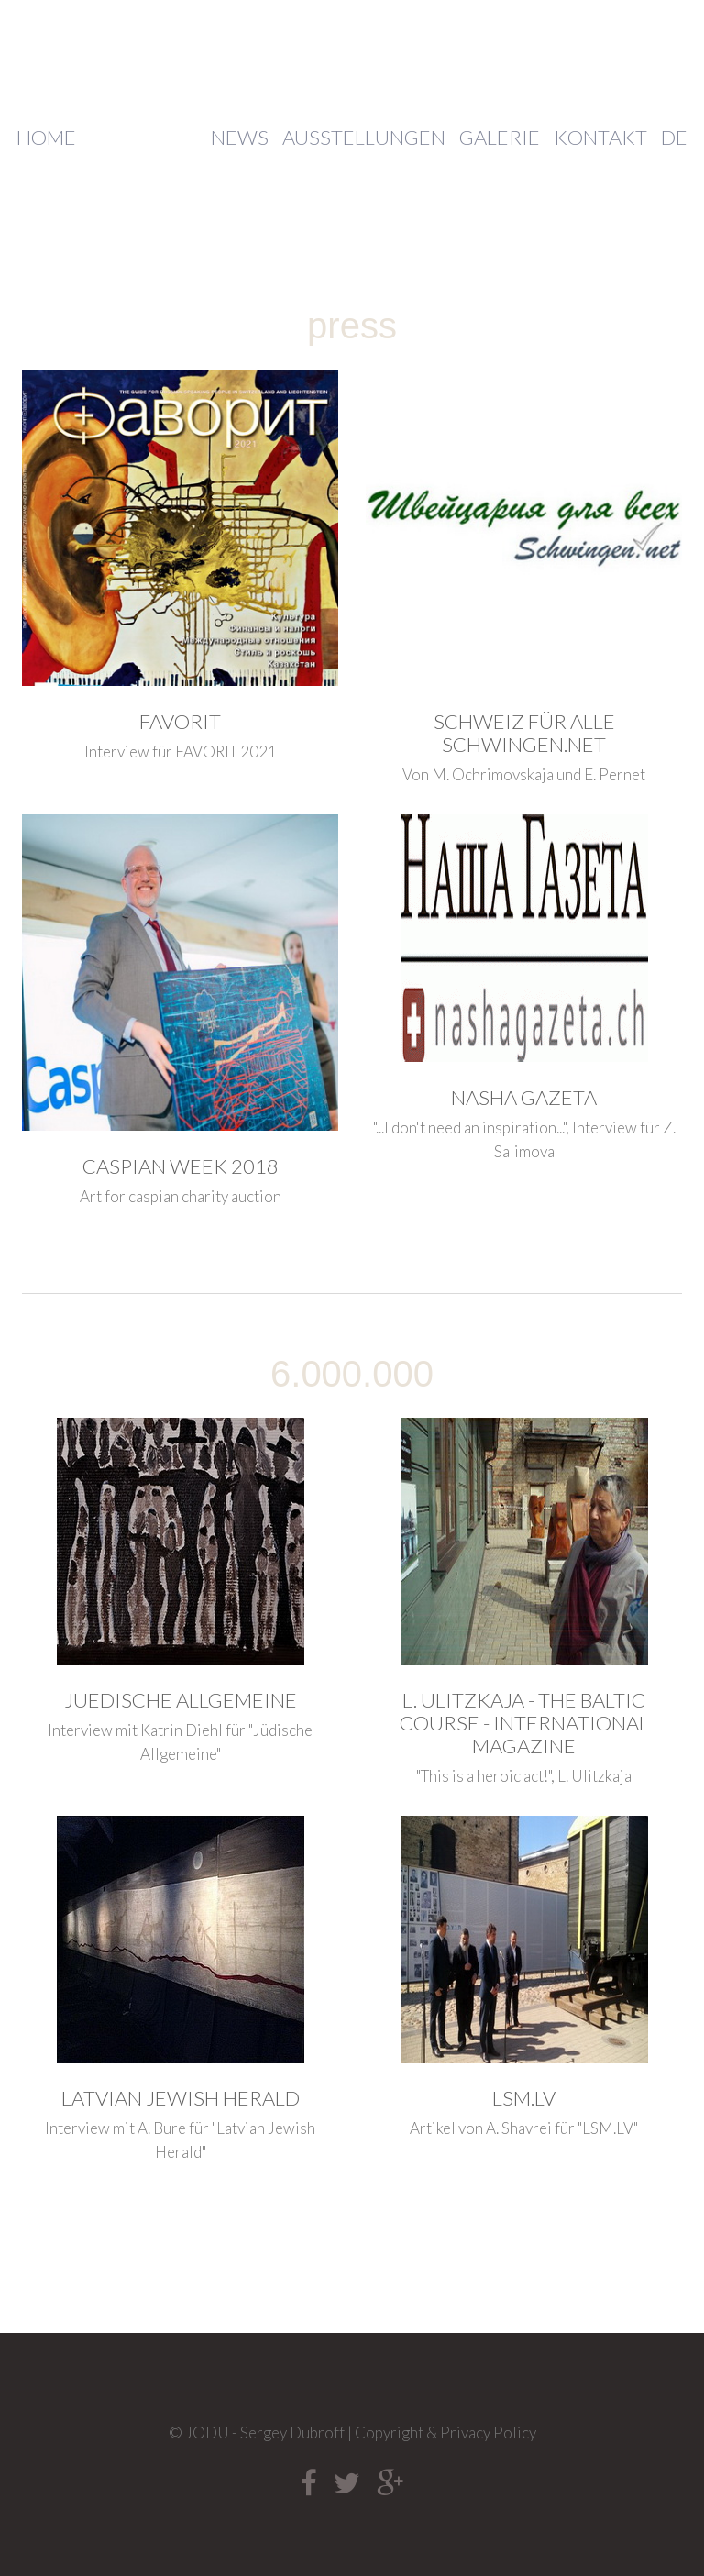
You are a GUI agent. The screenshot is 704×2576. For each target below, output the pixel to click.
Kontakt (600, 137)
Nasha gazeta (524, 1097)
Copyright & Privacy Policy (445, 2432)
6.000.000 (352, 1374)
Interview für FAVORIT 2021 (180, 751)
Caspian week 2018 (180, 1166)
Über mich (143, 137)
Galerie (499, 137)
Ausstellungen (364, 137)
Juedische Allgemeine (180, 1699)
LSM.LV (524, 2097)
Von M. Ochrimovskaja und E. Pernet (523, 774)
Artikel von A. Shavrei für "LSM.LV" (524, 2128)
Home (46, 137)
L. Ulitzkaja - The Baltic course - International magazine (524, 1722)
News (240, 137)
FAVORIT (180, 721)
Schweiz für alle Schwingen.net (524, 733)
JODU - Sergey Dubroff (352, 58)
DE (674, 137)
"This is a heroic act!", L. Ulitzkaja (524, 1776)
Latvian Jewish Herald (180, 2097)
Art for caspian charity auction (180, 1196)
